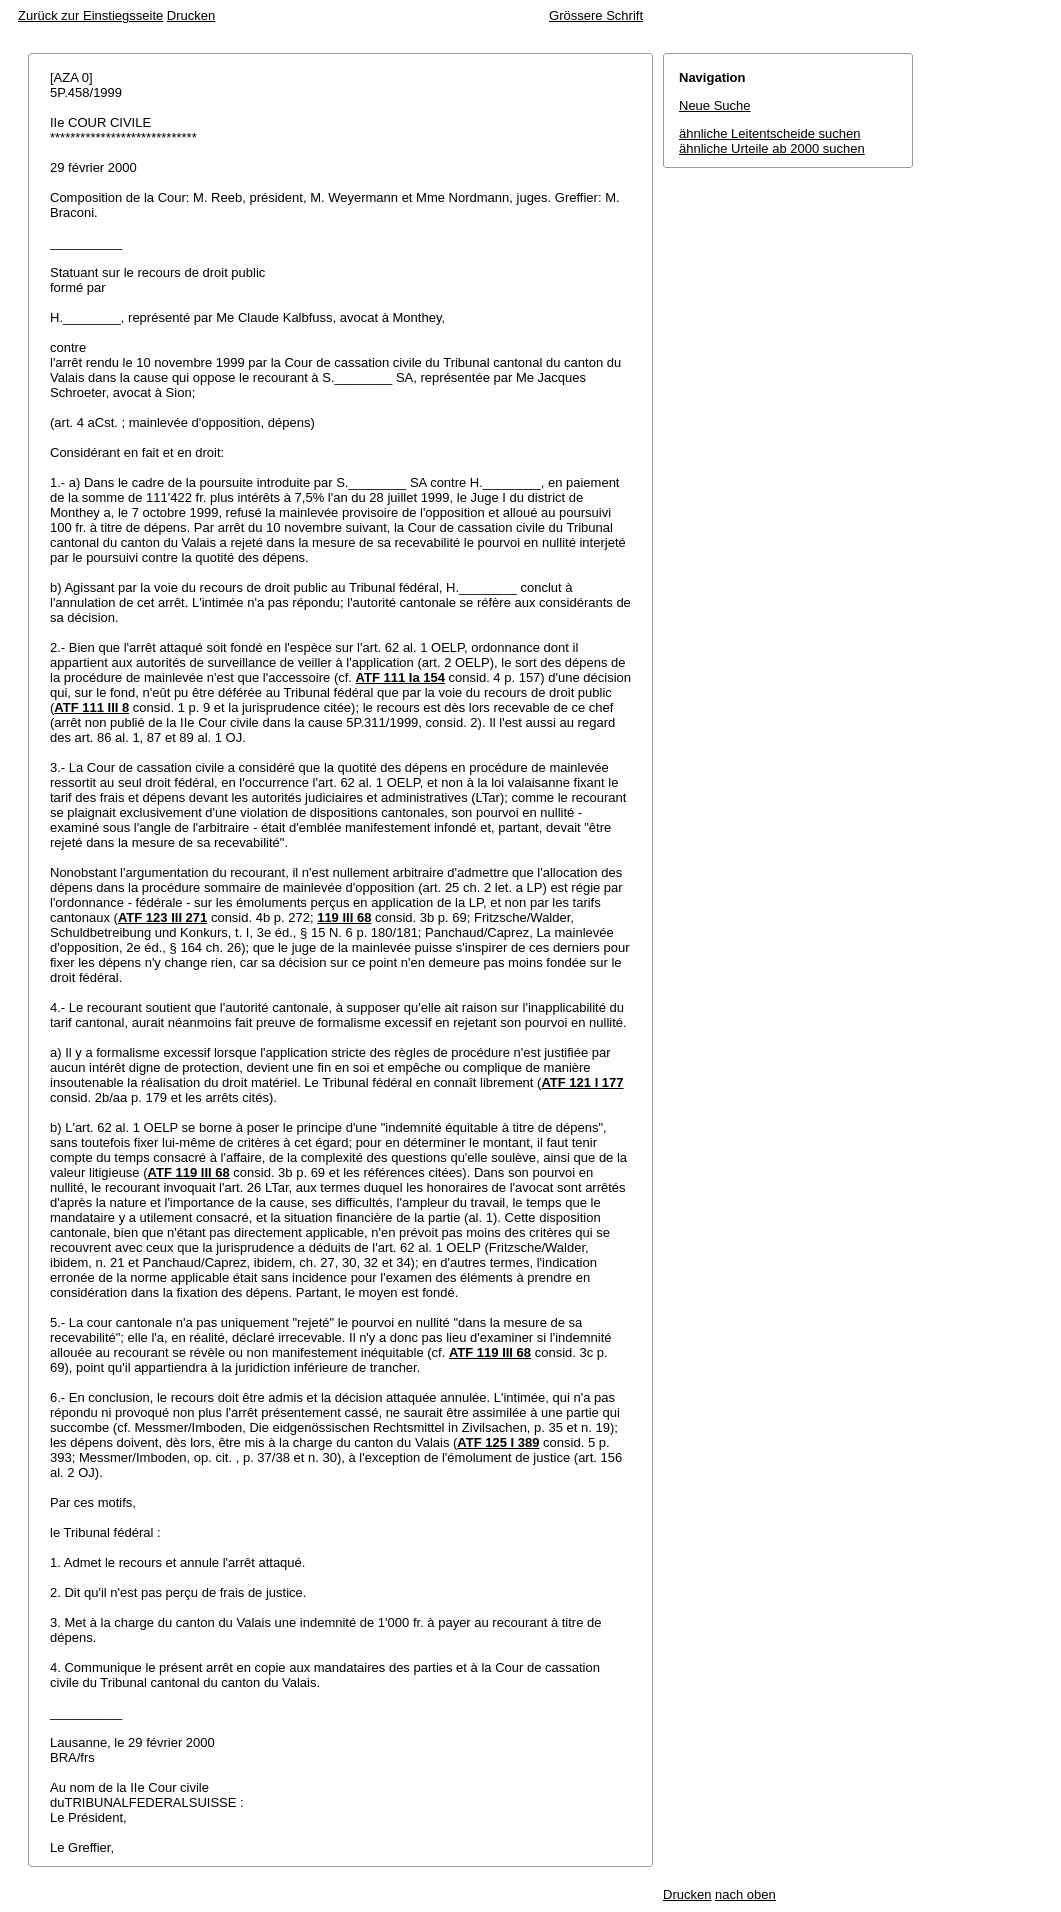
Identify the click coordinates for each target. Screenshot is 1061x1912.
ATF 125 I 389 (498, 1442)
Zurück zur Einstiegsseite (90, 15)
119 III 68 (344, 917)
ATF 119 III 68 (189, 1172)
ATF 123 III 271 (162, 917)
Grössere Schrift (596, 15)
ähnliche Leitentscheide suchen (769, 133)
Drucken (191, 15)
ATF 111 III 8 (91, 707)
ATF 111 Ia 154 (400, 677)
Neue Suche (715, 105)
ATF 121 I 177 (582, 1082)
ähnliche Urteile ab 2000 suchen (772, 148)
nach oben (745, 1894)
